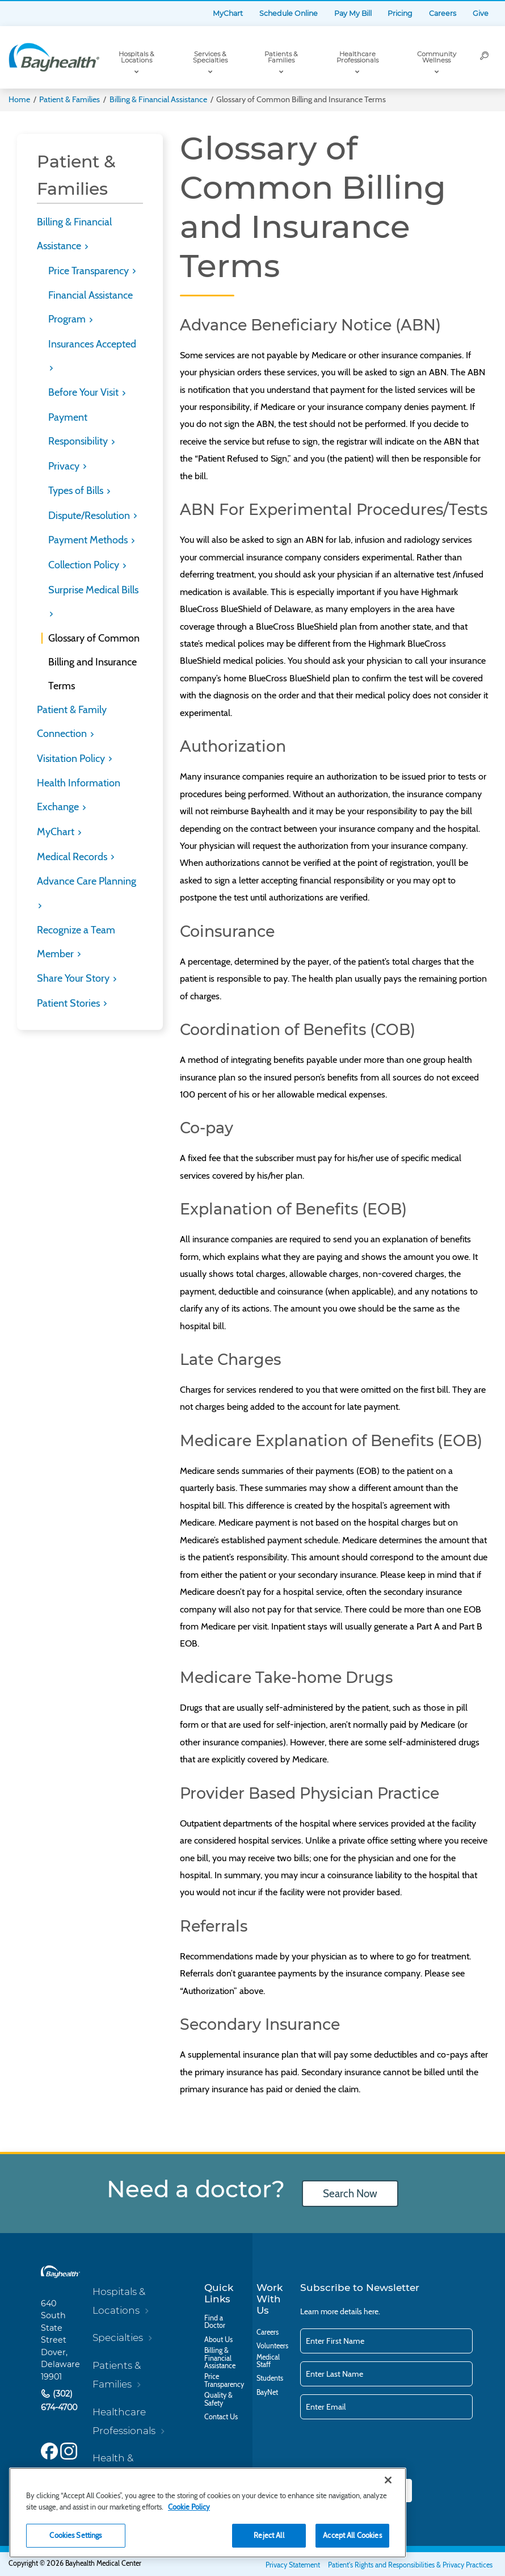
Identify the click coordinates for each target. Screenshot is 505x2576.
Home (19, 99)
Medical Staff (268, 2361)
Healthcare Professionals (357, 57)
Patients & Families (281, 57)
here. (372, 2311)
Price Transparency (89, 271)
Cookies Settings (75, 2535)
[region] (207, 2513)
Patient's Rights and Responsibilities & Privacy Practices (410, 2565)
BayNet (267, 2392)
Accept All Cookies (352, 2535)
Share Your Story (74, 978)
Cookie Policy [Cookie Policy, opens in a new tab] (189, 2506)
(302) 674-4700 (59, 2400)
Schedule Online (288, 13)
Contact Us (221, 2416)
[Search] (485, 57)
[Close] (388, 2480)
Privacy (65, 466)
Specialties (117, 2337)
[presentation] (386, 2450)
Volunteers (272, 2345)
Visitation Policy (72, 758)
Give (481, 13)
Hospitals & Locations (136, 57)
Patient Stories (69, 1003)
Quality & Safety (218, 2399)
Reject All (269, 2535)
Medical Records (73, 857)
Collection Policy (84, 565)
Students (269, 2378)
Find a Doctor (214, 2322)
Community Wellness (436, 57)
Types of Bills (77, 490)
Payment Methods (89, 540)
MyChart (228, 13)
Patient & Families (69, 99)
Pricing (400, 13)
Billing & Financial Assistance (158, 99)
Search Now (350, 2193)
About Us (218, 2339)
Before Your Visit (84, 392)
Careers (442, 13)
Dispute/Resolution (90, 515)
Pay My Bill (353, 13)
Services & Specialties (210, 57)
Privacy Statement (293, 2565)
